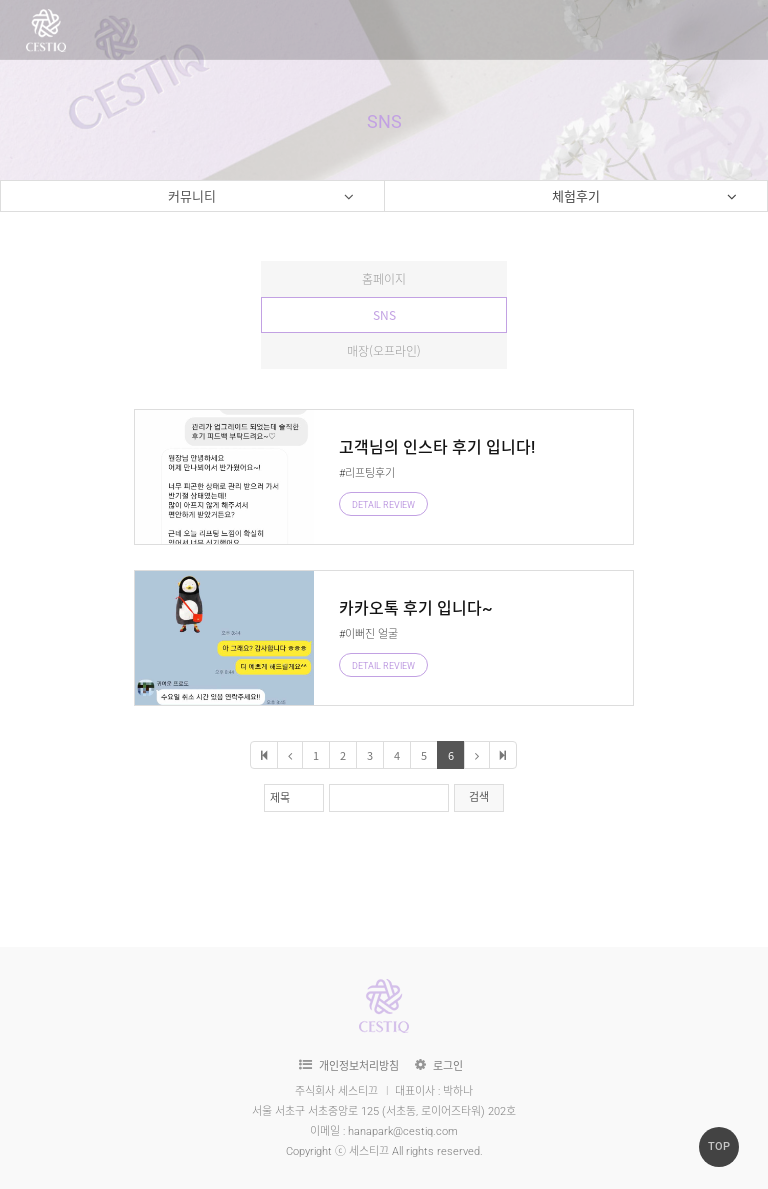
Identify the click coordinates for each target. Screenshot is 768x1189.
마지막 (503, 755)
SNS (384, 315)
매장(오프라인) (384, 351)
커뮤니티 (261, 198)
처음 (264, 755)
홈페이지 (384, 279)
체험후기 (645, 198)
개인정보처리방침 (359, 1066)
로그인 (448, 1066)
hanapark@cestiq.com (403, 1131)
